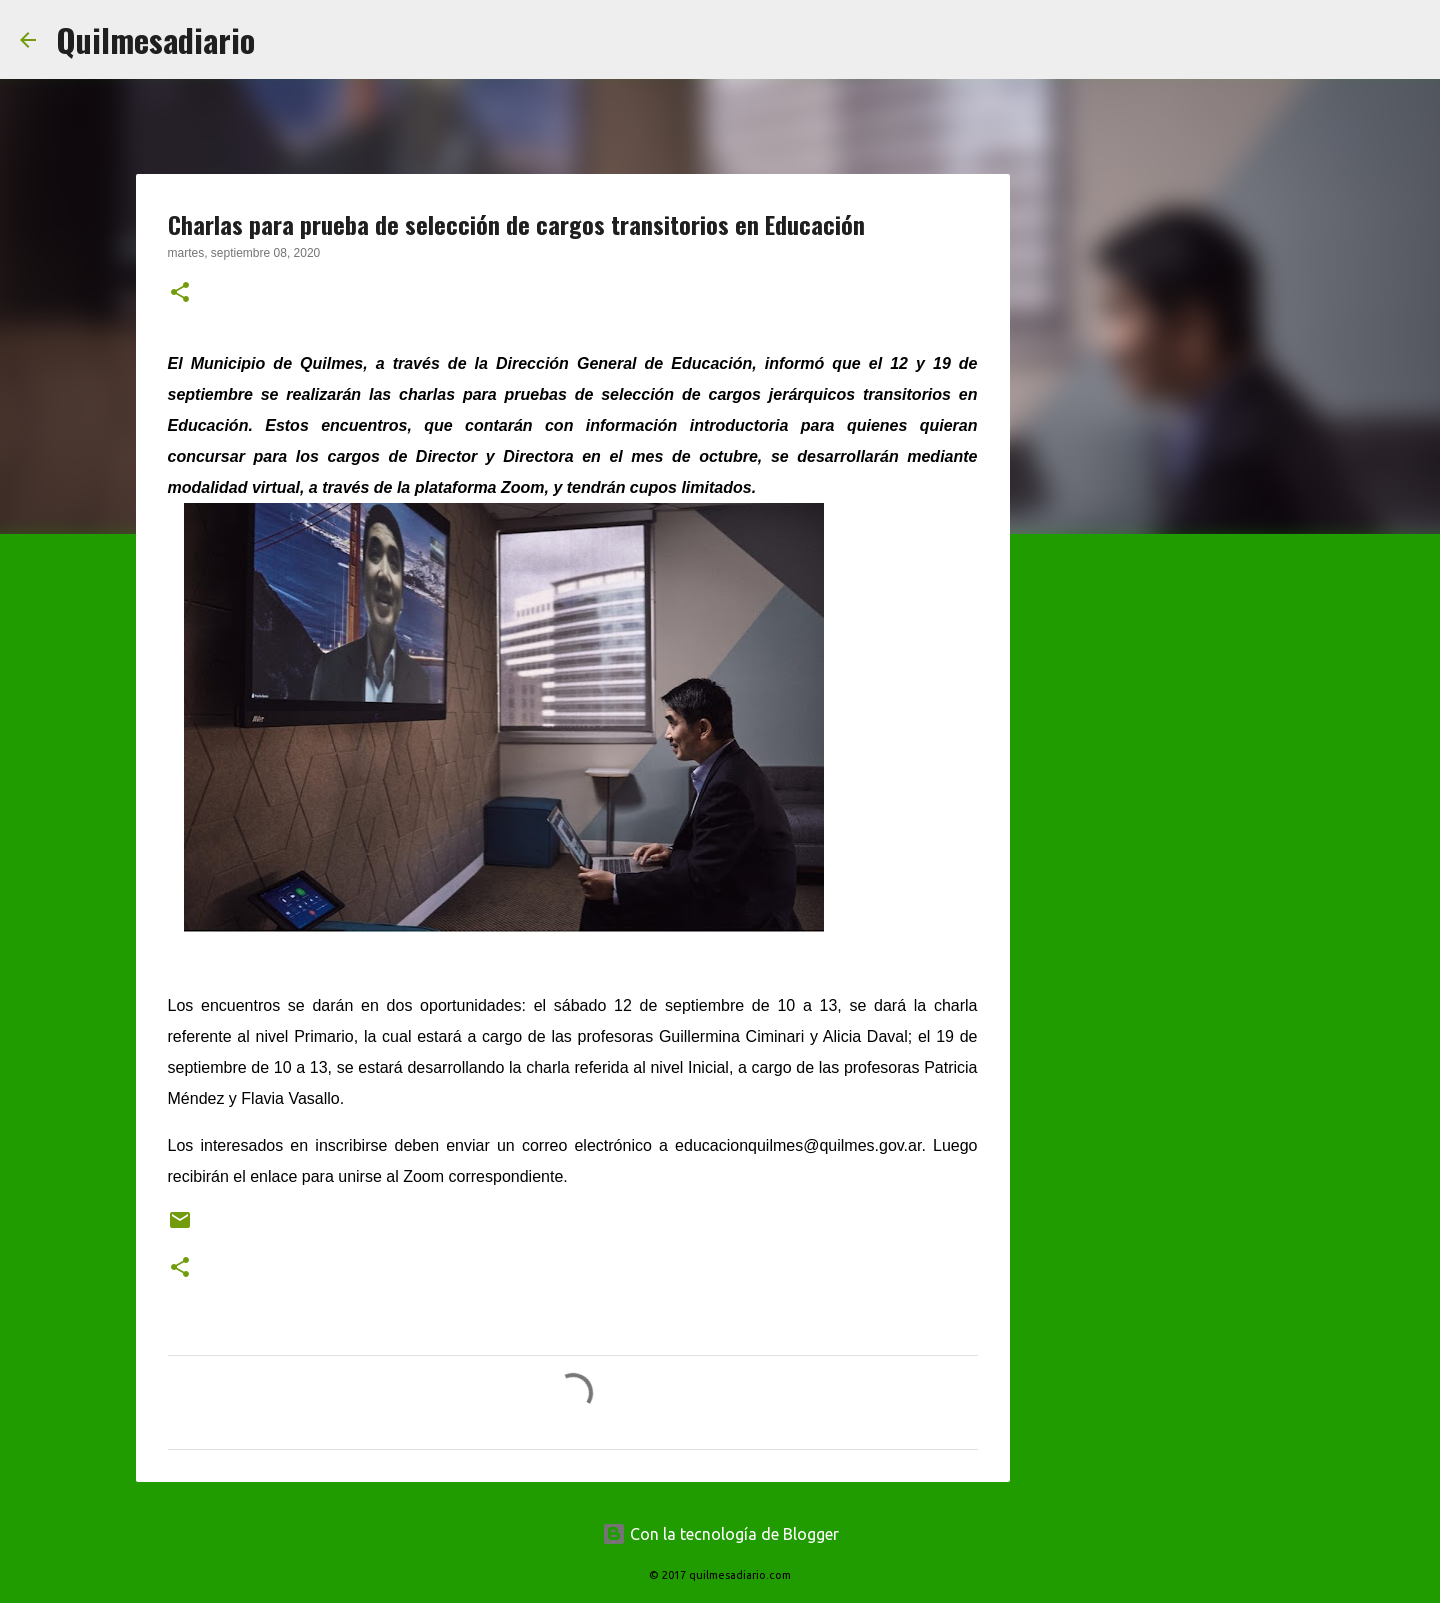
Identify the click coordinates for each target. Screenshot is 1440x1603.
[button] (180, 294)
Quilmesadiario (155, 39)
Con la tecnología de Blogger (720, 1534)
